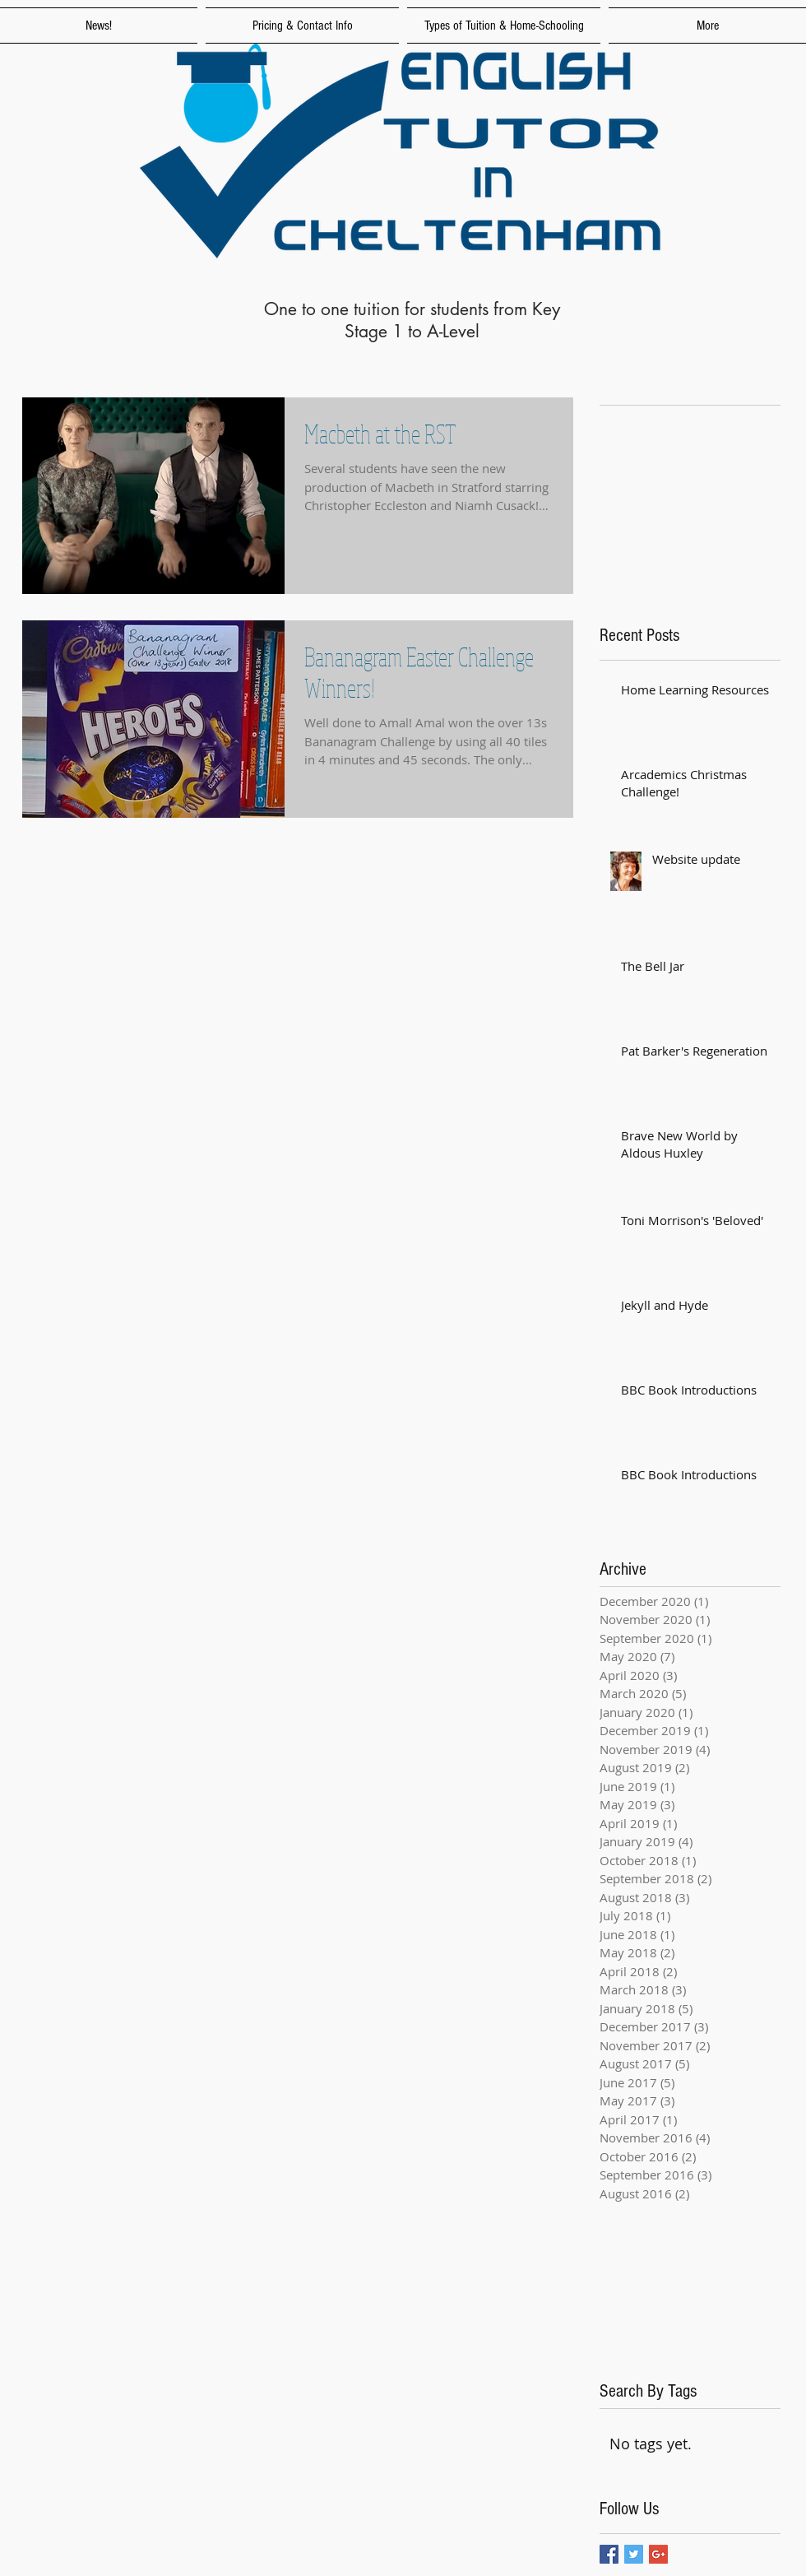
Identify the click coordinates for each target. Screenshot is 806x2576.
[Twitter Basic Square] (633, 2554)
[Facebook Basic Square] (609, 2554)
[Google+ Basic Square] (658, 2554)
